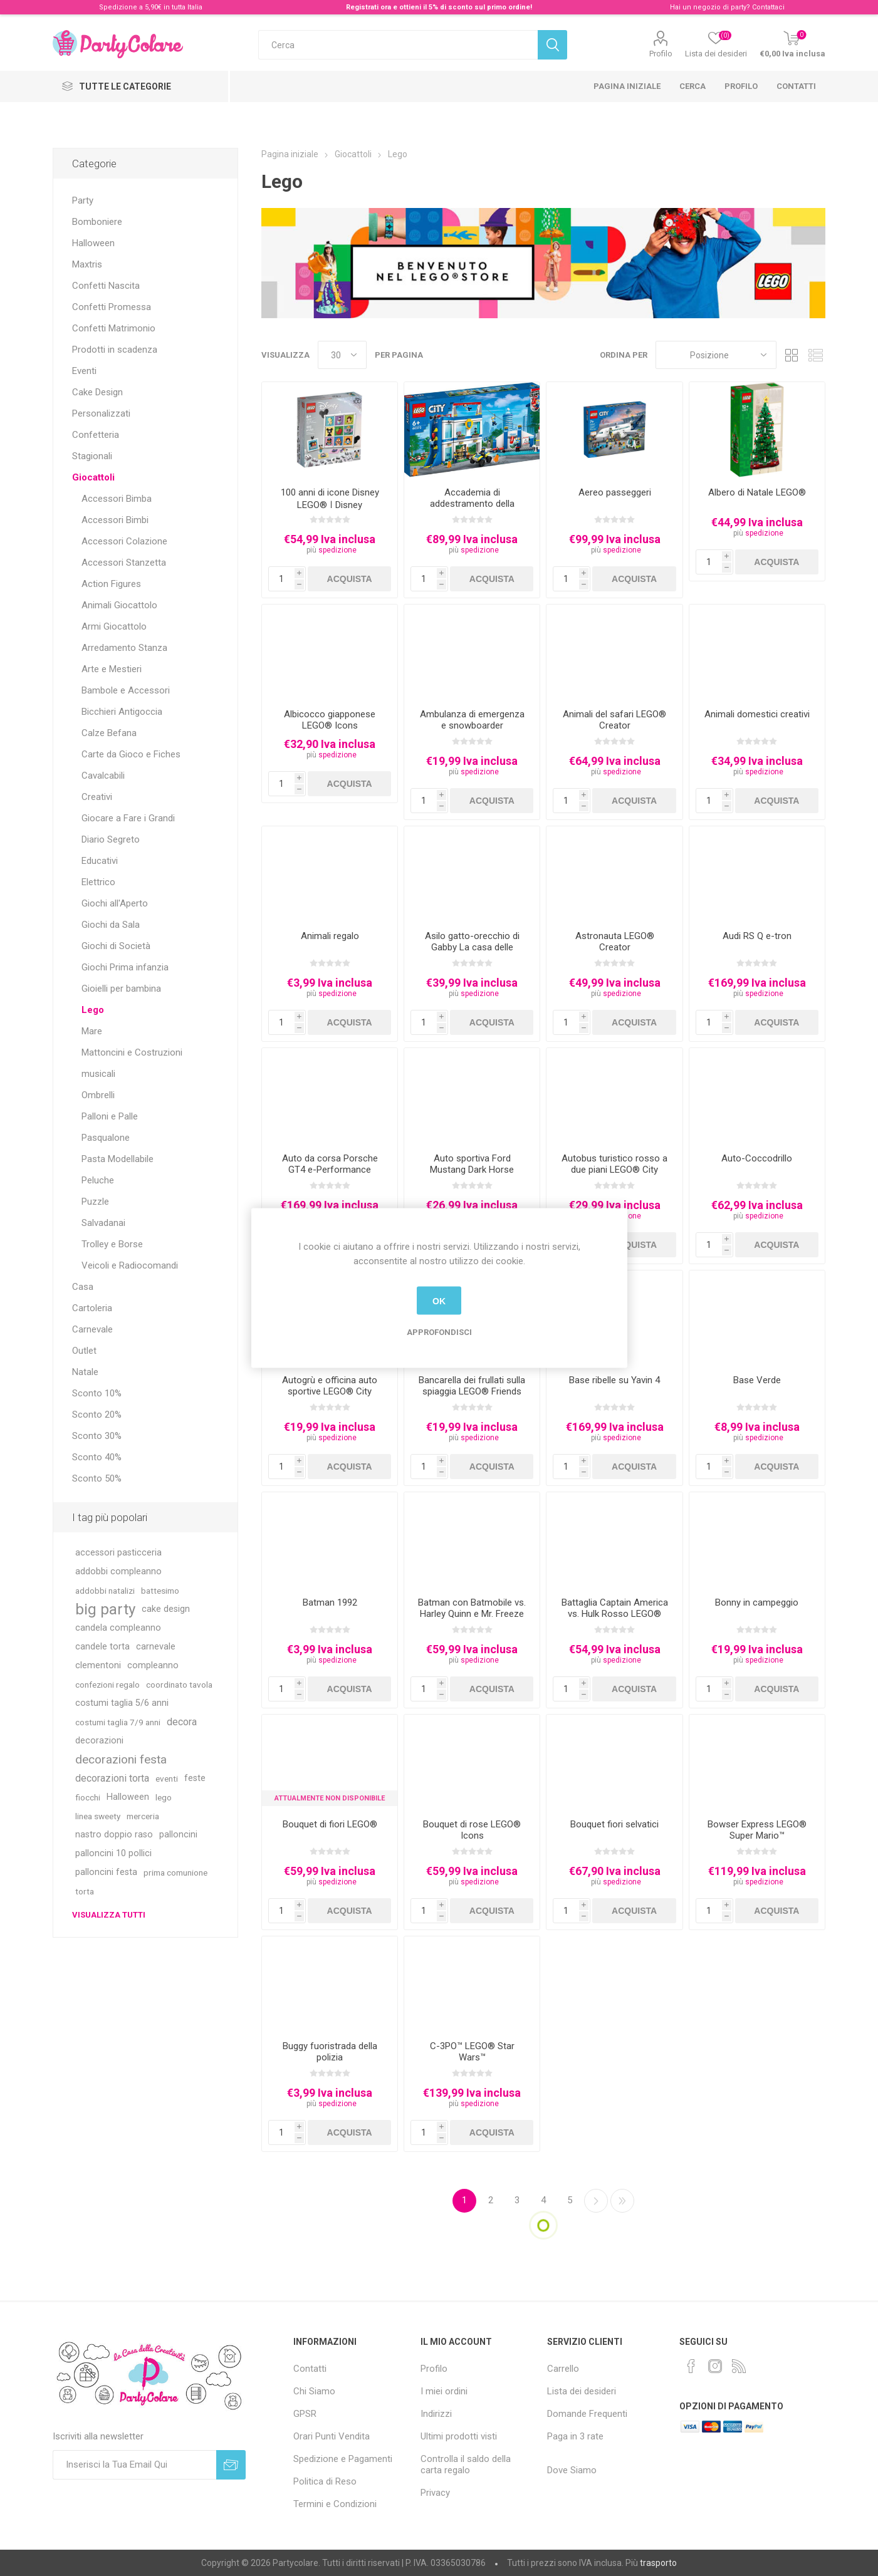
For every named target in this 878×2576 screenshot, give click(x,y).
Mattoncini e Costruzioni (131, 1052)
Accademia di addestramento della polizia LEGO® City (472, 504)
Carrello (563, 2368)
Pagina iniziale (627, 86)
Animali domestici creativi (757, 714)
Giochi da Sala (110, 924)
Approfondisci (439, 1332)
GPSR (304, 2413)
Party (82, 200)
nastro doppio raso (114, 1834)
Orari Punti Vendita (331, 2436)
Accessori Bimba (116, 498)
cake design (166, 1609)
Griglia (792, 355)
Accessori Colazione (124, 541)
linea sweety (97, 1816)
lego (163, 1797)
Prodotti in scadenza (114, 349)
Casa (82, 1286)
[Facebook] (691, 2366)
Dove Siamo (572, 2470)
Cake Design (97, 392)
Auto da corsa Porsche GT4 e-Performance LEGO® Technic (330, 1170)
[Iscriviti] (134, 2465)
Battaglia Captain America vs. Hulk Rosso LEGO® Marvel (615, 1614)
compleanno (153, 1665)
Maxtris (87, 264)
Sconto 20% (97, 1414)
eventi (166, 1779)
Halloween (93, 243)
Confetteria (95, 434)
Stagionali (92, 456)
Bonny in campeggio (756, 1602)
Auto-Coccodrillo (756, 1158)
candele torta (102, 1646)
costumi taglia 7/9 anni (117, 1722)
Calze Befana (109, 733)
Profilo (660, 53)
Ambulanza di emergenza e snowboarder (472, 720)
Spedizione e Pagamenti (342, 2458)
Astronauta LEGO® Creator (614, 941)
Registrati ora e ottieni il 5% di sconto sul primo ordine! (439, 7)
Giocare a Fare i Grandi (128, 818)
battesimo (160, 1591)
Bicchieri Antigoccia (121, 711)
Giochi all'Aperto (114, 903)
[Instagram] (715, 2366)
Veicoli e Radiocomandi (129, 1265)
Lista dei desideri (581, 2391)
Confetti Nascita (106, 285)
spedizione (337, 550)
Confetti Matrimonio (113, 328)
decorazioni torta (112, 1778)
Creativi (96, 796)
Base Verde (757, 1380)
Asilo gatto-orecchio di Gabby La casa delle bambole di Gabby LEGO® (472, 947)
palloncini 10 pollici (113, 1853)
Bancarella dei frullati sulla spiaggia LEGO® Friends (472, 1385)
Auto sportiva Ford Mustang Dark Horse (472, 1164)
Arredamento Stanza (124, 647)
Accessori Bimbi (115, 520)
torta (84, 1891)
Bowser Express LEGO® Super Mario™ (757, 1830)
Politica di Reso (325, 2481)
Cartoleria (92, 1308)
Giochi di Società (115, 946)
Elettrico (98, 882)
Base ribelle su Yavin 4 (614, 1380)
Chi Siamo (314, 2391)
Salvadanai (103, 1222)
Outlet (84, 1350)
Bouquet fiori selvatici (614, 1824)
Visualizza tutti (108, 1914)
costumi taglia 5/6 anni (122, 1703)
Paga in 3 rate (575, 2436)
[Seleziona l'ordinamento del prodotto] (716, 355)
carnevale (155, 1646)
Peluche (97, 1180)
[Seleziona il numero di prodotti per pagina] (342, 355)
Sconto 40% (97, 1457)
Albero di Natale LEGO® (757, 492)
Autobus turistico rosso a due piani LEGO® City (614, 1164)
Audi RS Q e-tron (757, 936)
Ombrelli (98, 1095)
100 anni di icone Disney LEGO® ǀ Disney (330, 499)
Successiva (596, 2201)
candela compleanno (118, 1628)
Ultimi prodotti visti (459, 2436)
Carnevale (92, 1329)
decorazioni (99, 1740)
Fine (622, 2201)
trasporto (658, 2563)
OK (439, 1301)
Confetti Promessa (111, 307)
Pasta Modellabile (117, 1159)
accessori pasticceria (118, 1552)
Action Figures (111, 583)
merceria (143, 1816)
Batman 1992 (330, 1602)
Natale (85, 1372)
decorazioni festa (121, 1759)
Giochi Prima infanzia (125, 967)
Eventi (84, 371)
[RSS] (739, 2366)
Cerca (692, 86)
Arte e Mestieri (111, 669)
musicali (98, 1073)
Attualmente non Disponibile (329, 1798)
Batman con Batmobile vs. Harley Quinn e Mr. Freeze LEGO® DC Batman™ (472, 1614)
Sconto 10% (97, 1393)
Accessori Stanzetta (123, 562)
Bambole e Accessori (125, 690)
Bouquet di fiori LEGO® (330, 1824)
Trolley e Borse (112, 1244)
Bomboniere (97, 221)
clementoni (98, 1665)
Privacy (435, 2492)
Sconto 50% (97, 1478)
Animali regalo (330, 936)
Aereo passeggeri (614, 492)
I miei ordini (444, 2391)
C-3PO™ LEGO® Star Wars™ (472, 2051)
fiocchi (87, 1797)
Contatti (796, 86)
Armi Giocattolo (114, 626)
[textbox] (398, 45)
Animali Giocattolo (119, 605)
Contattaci (768, 7)
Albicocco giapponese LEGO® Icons (329, 720)
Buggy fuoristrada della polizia (330, 2051)
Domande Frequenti (587, 2413)
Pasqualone (105, 1137)
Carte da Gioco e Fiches (130, 754)
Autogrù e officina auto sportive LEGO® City (329, 1385)
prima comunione (175, 1872)
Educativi (99, 860)
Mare (91, 1031)
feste (195, 1778)
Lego (92, 1009)
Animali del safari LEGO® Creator (614, 720)
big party (105, 1609)
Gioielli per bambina (121, 988)
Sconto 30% (97, 1435)
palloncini (178, 1834)
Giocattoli (93, 477)
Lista (816, 355)
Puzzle (95, 1201)
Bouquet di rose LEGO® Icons (472, 1830)
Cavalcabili (103, 775)
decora (182, 1722)
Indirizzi (436, 2413)
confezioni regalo (107, 1685)
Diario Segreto (110, 839)
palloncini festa (106, 1872)
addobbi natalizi (105, 1591)
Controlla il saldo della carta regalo (466, 2464)
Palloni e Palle (109, 1116)
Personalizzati (101, 413)
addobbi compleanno (118, 1571)
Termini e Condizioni (335, 2504)
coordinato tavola (179, 1685)
